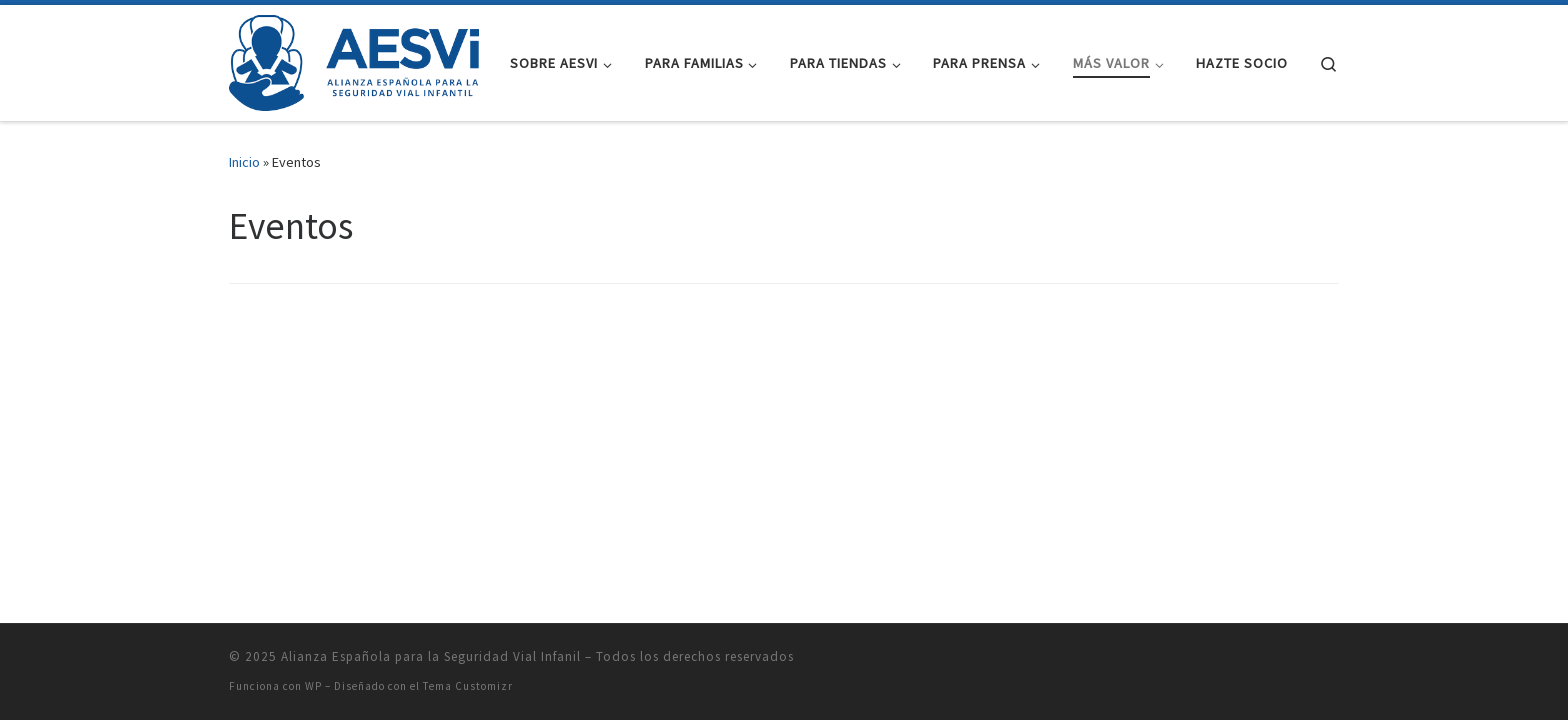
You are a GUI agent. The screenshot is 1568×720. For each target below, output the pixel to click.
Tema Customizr (468, 686)
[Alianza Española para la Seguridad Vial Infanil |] (354, 59)
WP (313, 686)
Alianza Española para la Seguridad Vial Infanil (431, 656)
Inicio (244, 162)
